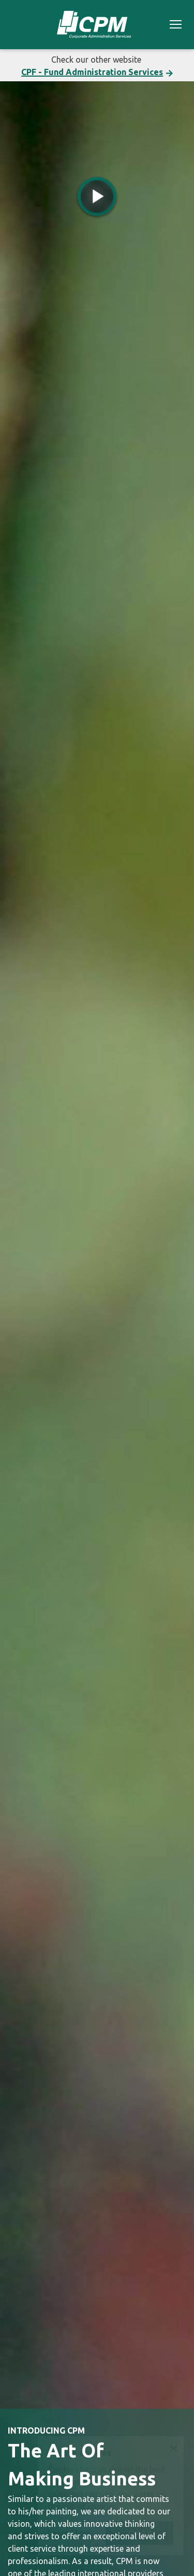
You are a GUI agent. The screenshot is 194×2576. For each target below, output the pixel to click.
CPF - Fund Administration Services (92, 72)
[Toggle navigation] (175, 26)
